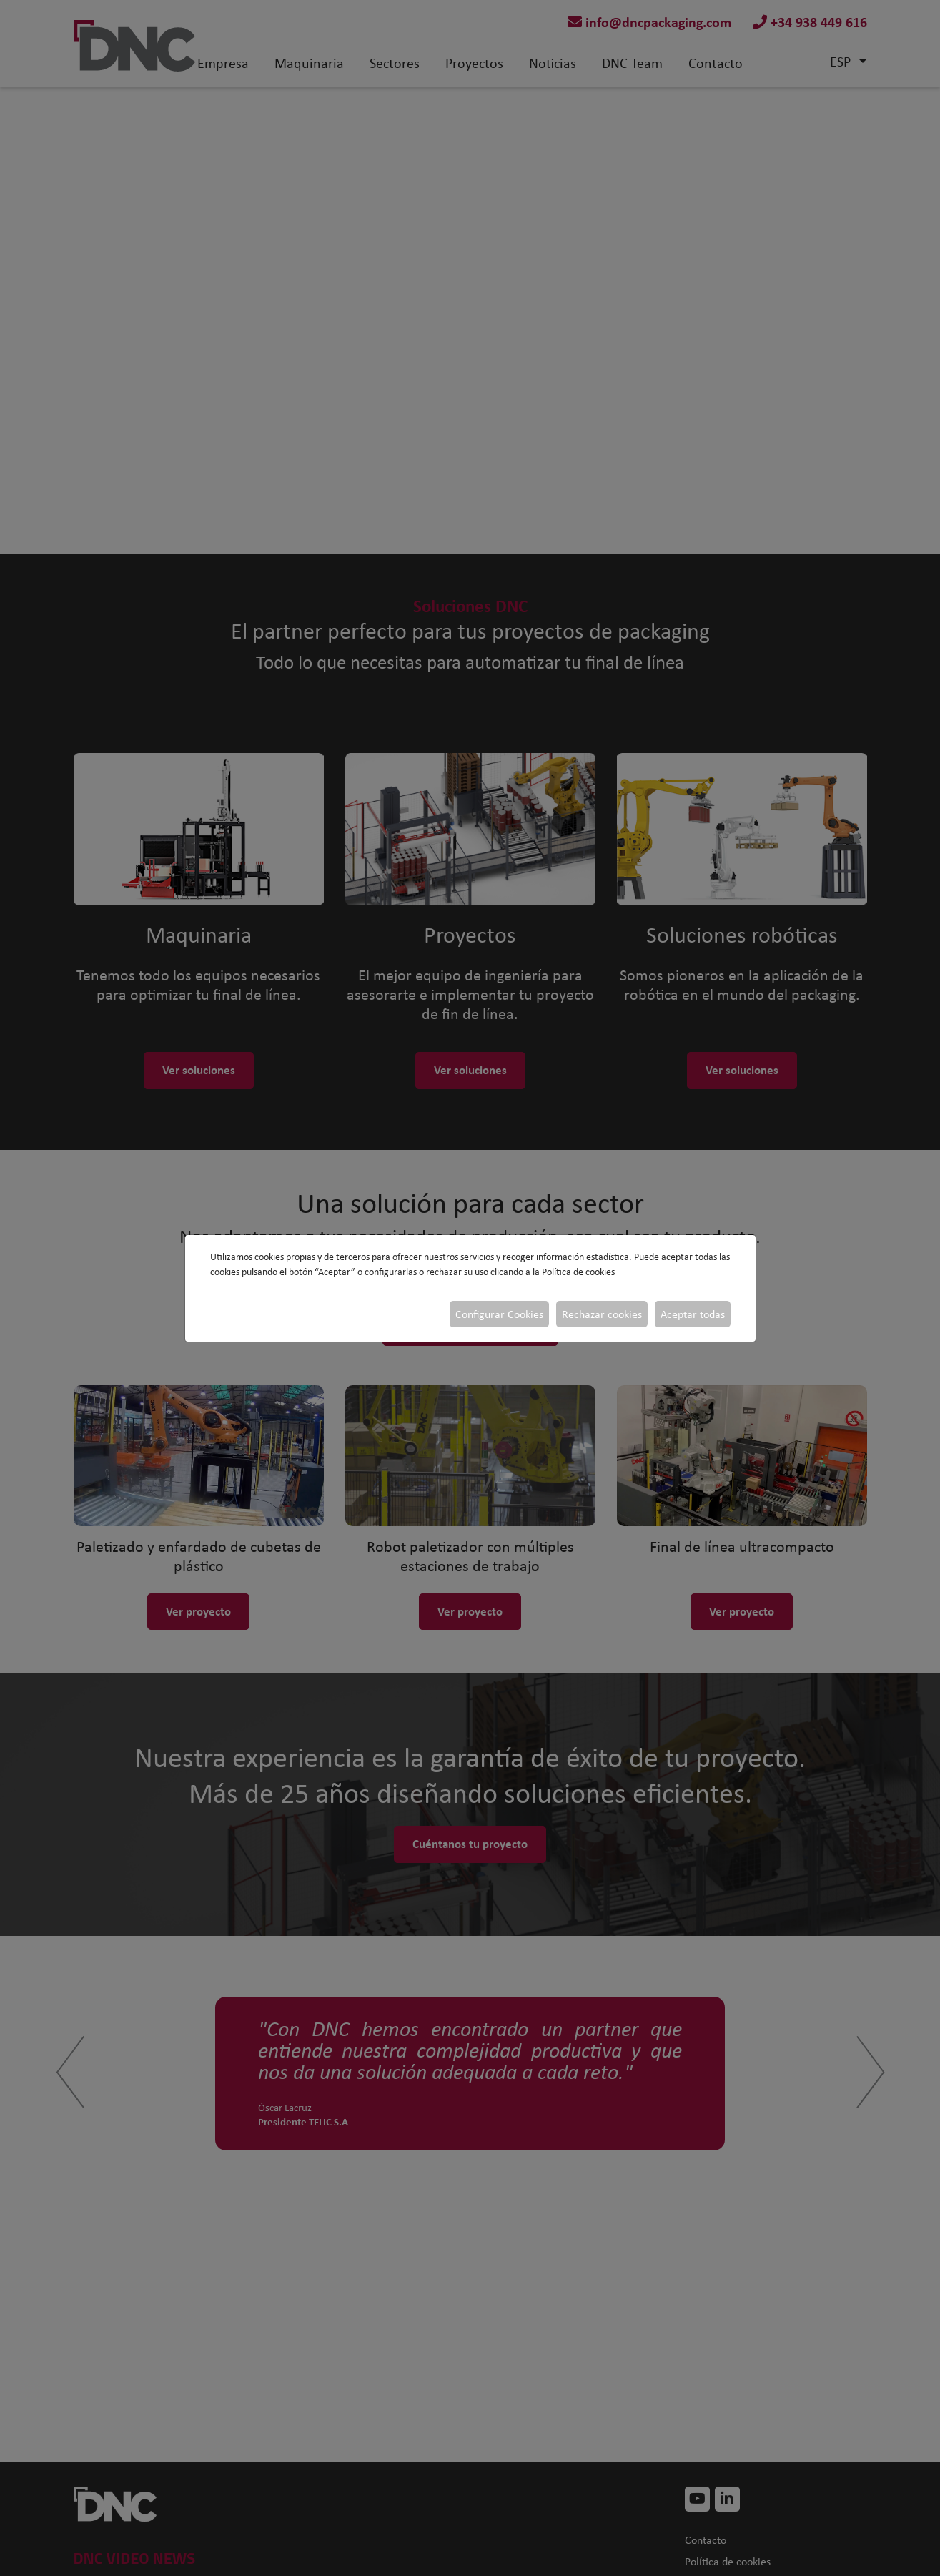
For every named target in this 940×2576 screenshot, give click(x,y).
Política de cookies (578, 1272)
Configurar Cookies (499, 1314)
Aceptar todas (693, 1314)
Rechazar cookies (602, 1314)
